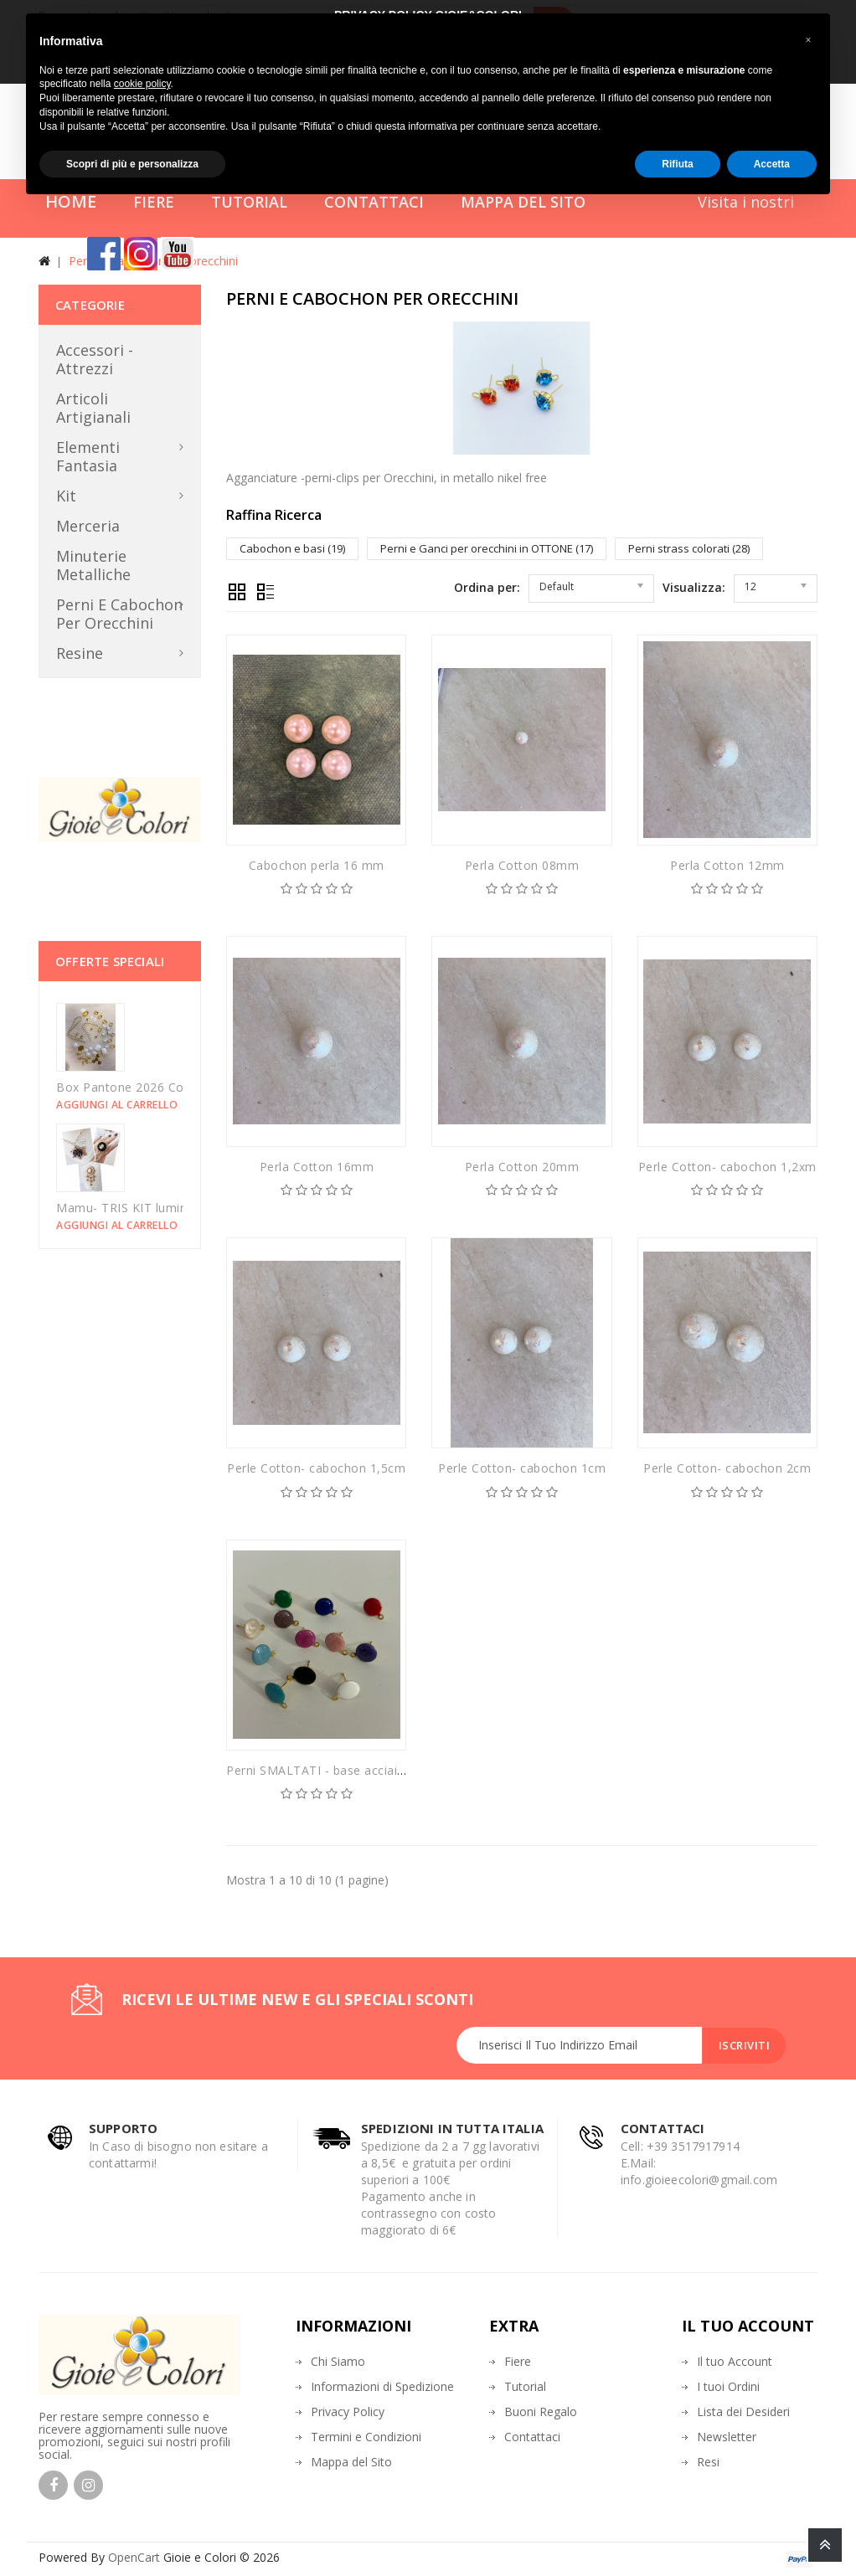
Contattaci (532, 2437)
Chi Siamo (338, 2361)
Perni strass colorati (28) (689, 548)
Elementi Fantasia (88, 456)
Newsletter (726, 2437)
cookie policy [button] (142, 84)
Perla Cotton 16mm (317, 1167)
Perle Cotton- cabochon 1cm (522, 1468)
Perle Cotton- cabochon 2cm (727, 1468)
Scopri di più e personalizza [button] (132, 164)
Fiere (517, 2361)
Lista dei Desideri (743, 2411)
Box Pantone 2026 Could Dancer (151, 1087)
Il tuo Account (734, 2361)
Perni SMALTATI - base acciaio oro (328, 1770)
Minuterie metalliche (93, 565)
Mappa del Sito (351, 2462)
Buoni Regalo (540, 2411)
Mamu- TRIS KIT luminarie (132, 1208)
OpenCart (134, 2557)
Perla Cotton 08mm (522, 865)
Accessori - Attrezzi (94, 359)
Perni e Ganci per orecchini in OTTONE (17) (486, 548)
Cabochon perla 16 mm (316, 865)
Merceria (88, 526)
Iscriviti (744, 2045)
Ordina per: (487, 587)
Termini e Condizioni (366, 2437)
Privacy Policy (347, 2411)
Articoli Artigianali (93, 407)
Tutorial (525, 2386)
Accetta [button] (772, 164)
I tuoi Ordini (728, 2386)
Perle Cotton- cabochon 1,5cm (316, 1468)
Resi (708, 2462)
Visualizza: (694, 587)
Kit (66, 496)
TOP (825, 2545)
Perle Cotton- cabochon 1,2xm (727, 1167)
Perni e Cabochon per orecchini (119, 613)
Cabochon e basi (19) (292, 548)
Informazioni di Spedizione (382, 2386)
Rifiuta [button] (677, 164)
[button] (808, 40)
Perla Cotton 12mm (727, 865)
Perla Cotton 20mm (522, 1167)
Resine (79, 653)
